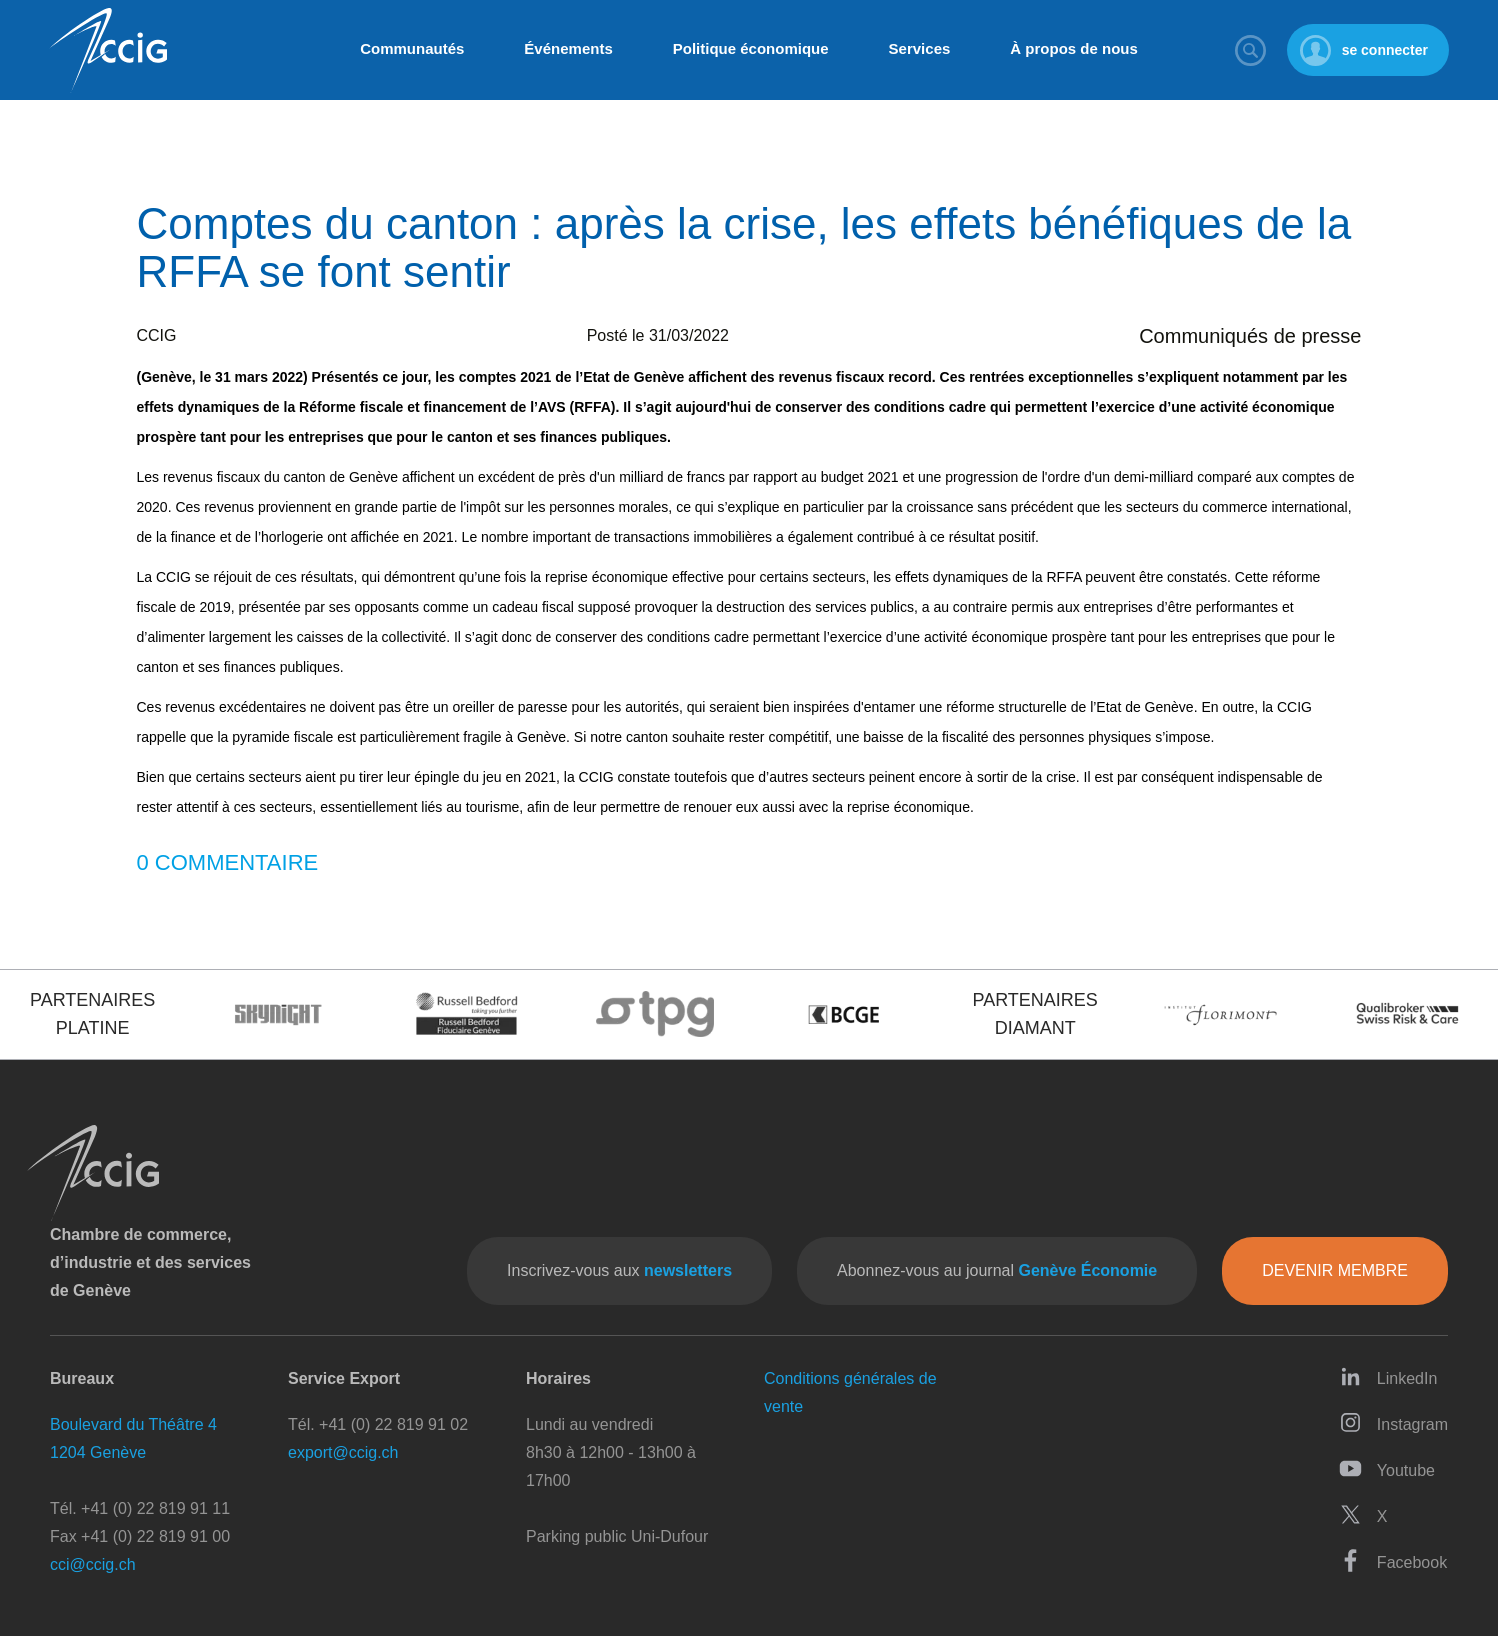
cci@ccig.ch (93, 1564)
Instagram (1393, 1422)
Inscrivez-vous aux (619, 1270)
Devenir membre (1335, 1270)
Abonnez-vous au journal (997, 1270)
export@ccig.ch (343, 1452)
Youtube (1387, 1468)
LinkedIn (1388, 1376)
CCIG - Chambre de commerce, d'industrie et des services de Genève (108, 50)
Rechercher (1251, 50)
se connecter (1385, 50)
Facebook (1393, 1560)
